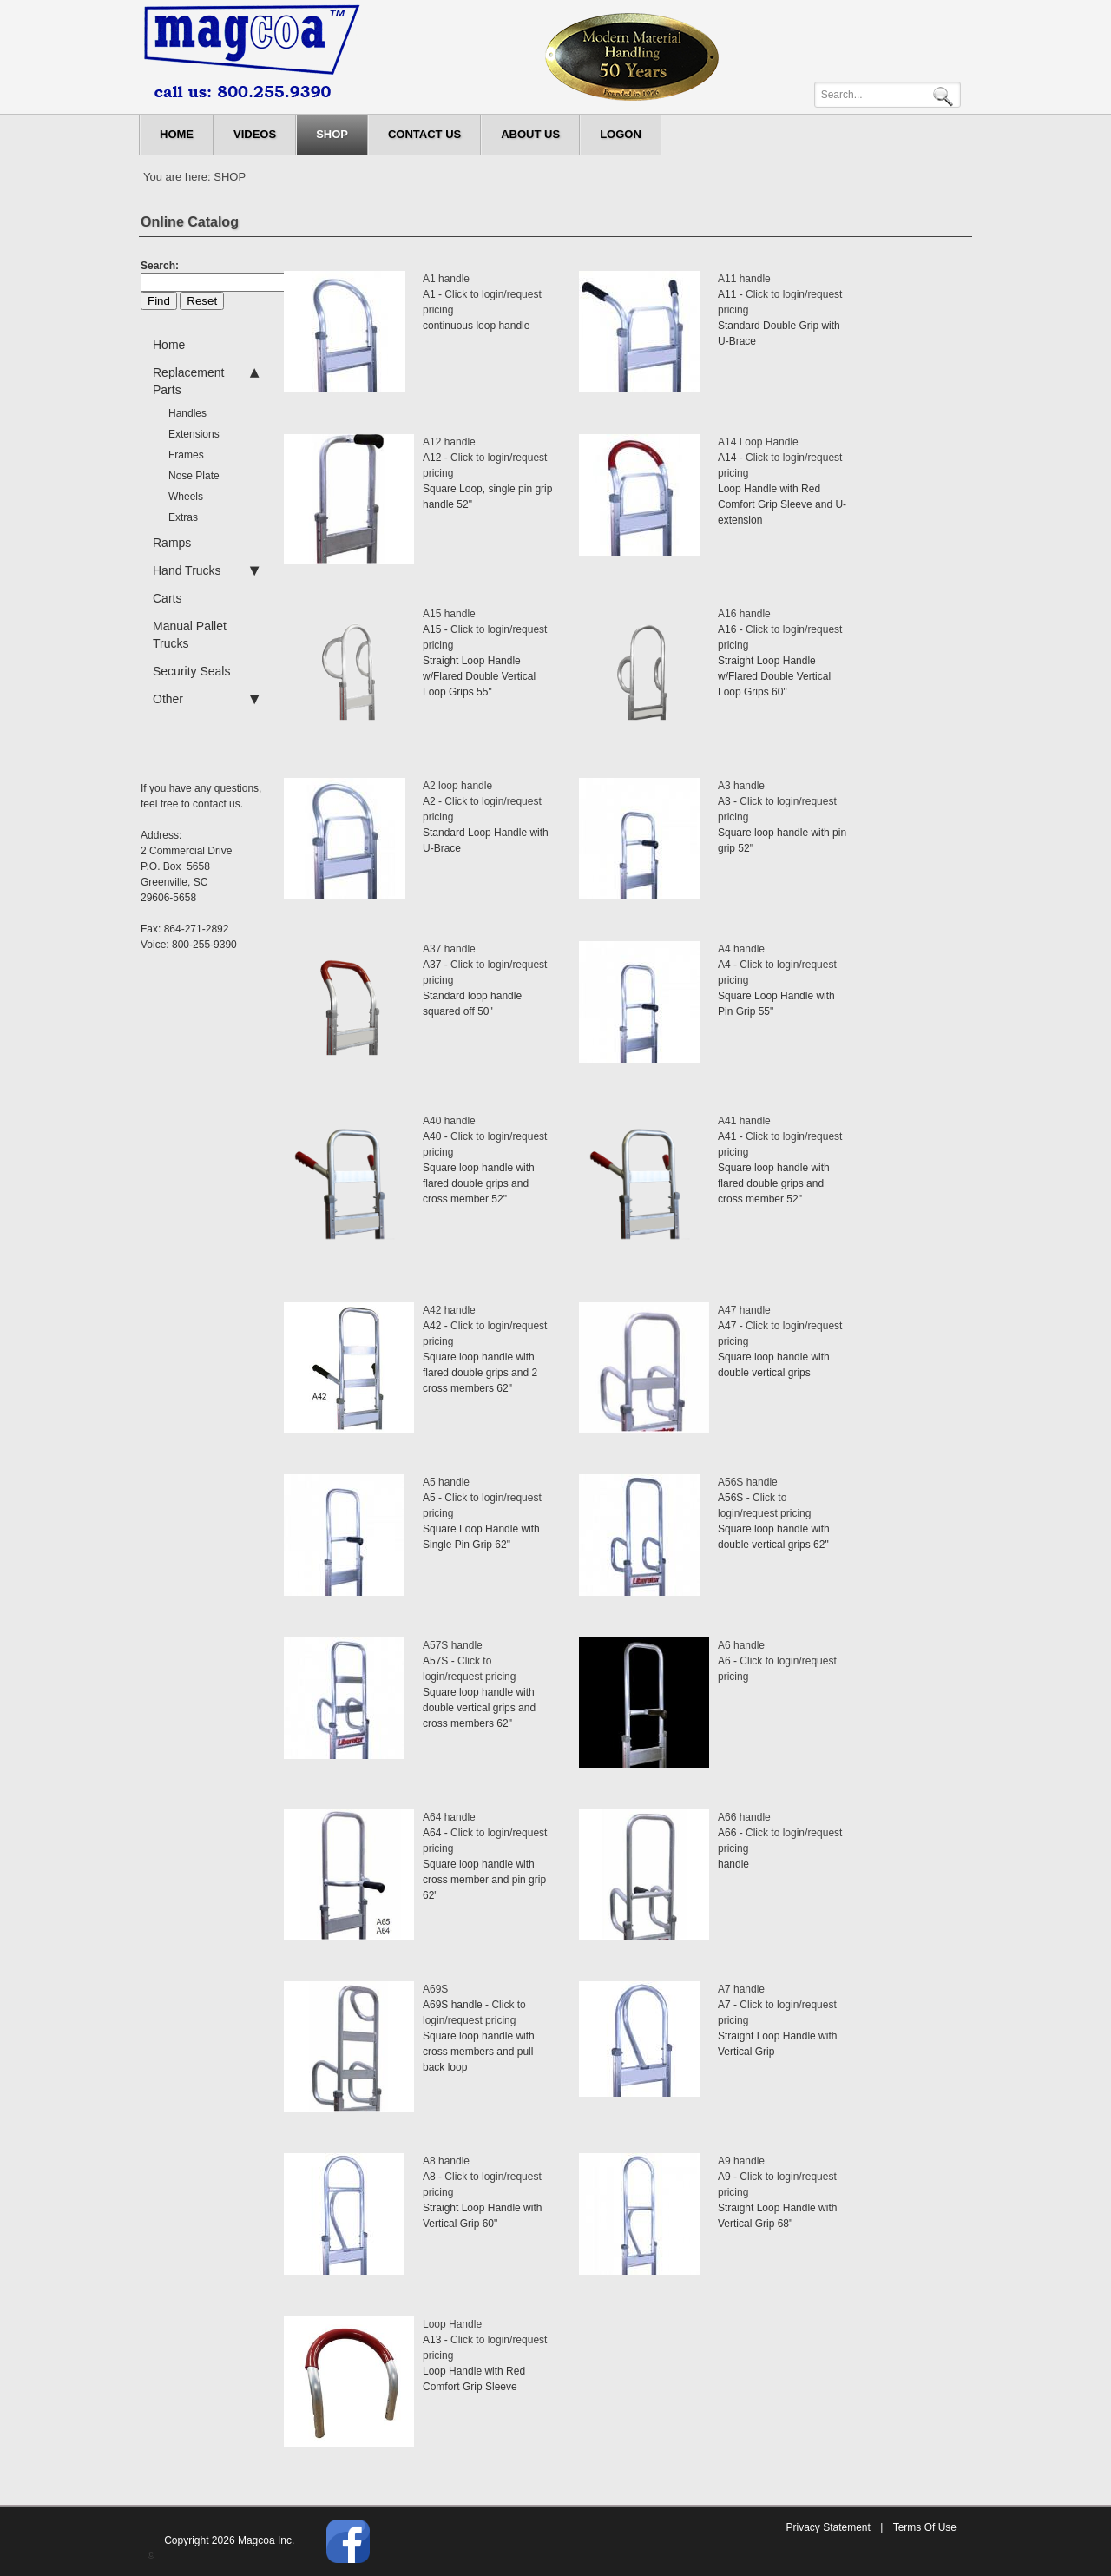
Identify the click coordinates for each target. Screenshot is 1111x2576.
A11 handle (744, 279)
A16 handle (744, 614)
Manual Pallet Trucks (190, 634)
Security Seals (191, 671)
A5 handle (446, 1482)
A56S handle (748, 1482)
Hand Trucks (206, 570)
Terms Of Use (925, 2527)
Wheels (185, 497)
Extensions (194, 434)
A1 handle (446, 279)
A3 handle (741, 786)
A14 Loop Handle (758, 442)
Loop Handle (452, 2324)
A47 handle (744, 1310)
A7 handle (741, 1989)
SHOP (230, 176)
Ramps (172, 543)
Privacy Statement (828, 2527)
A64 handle (449, 1817)
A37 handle (449, 949)
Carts (167, 598)
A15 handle (449, 614)
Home (169, 345)
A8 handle (446, 2161)
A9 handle (741, 2161)
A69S (435, 1989)
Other (206, 699)
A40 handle (449, 1121)
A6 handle (741, 1645)
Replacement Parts (206, 380)
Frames (186, 455)
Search (946, 95)
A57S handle (453, 1645)
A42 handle (449, 1310)
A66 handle (744, 1817)
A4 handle (741, 949)
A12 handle (449, 442)
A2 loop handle (457, 786)
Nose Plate (194, 476)
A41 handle (744, 1121)
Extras (183, 517)
